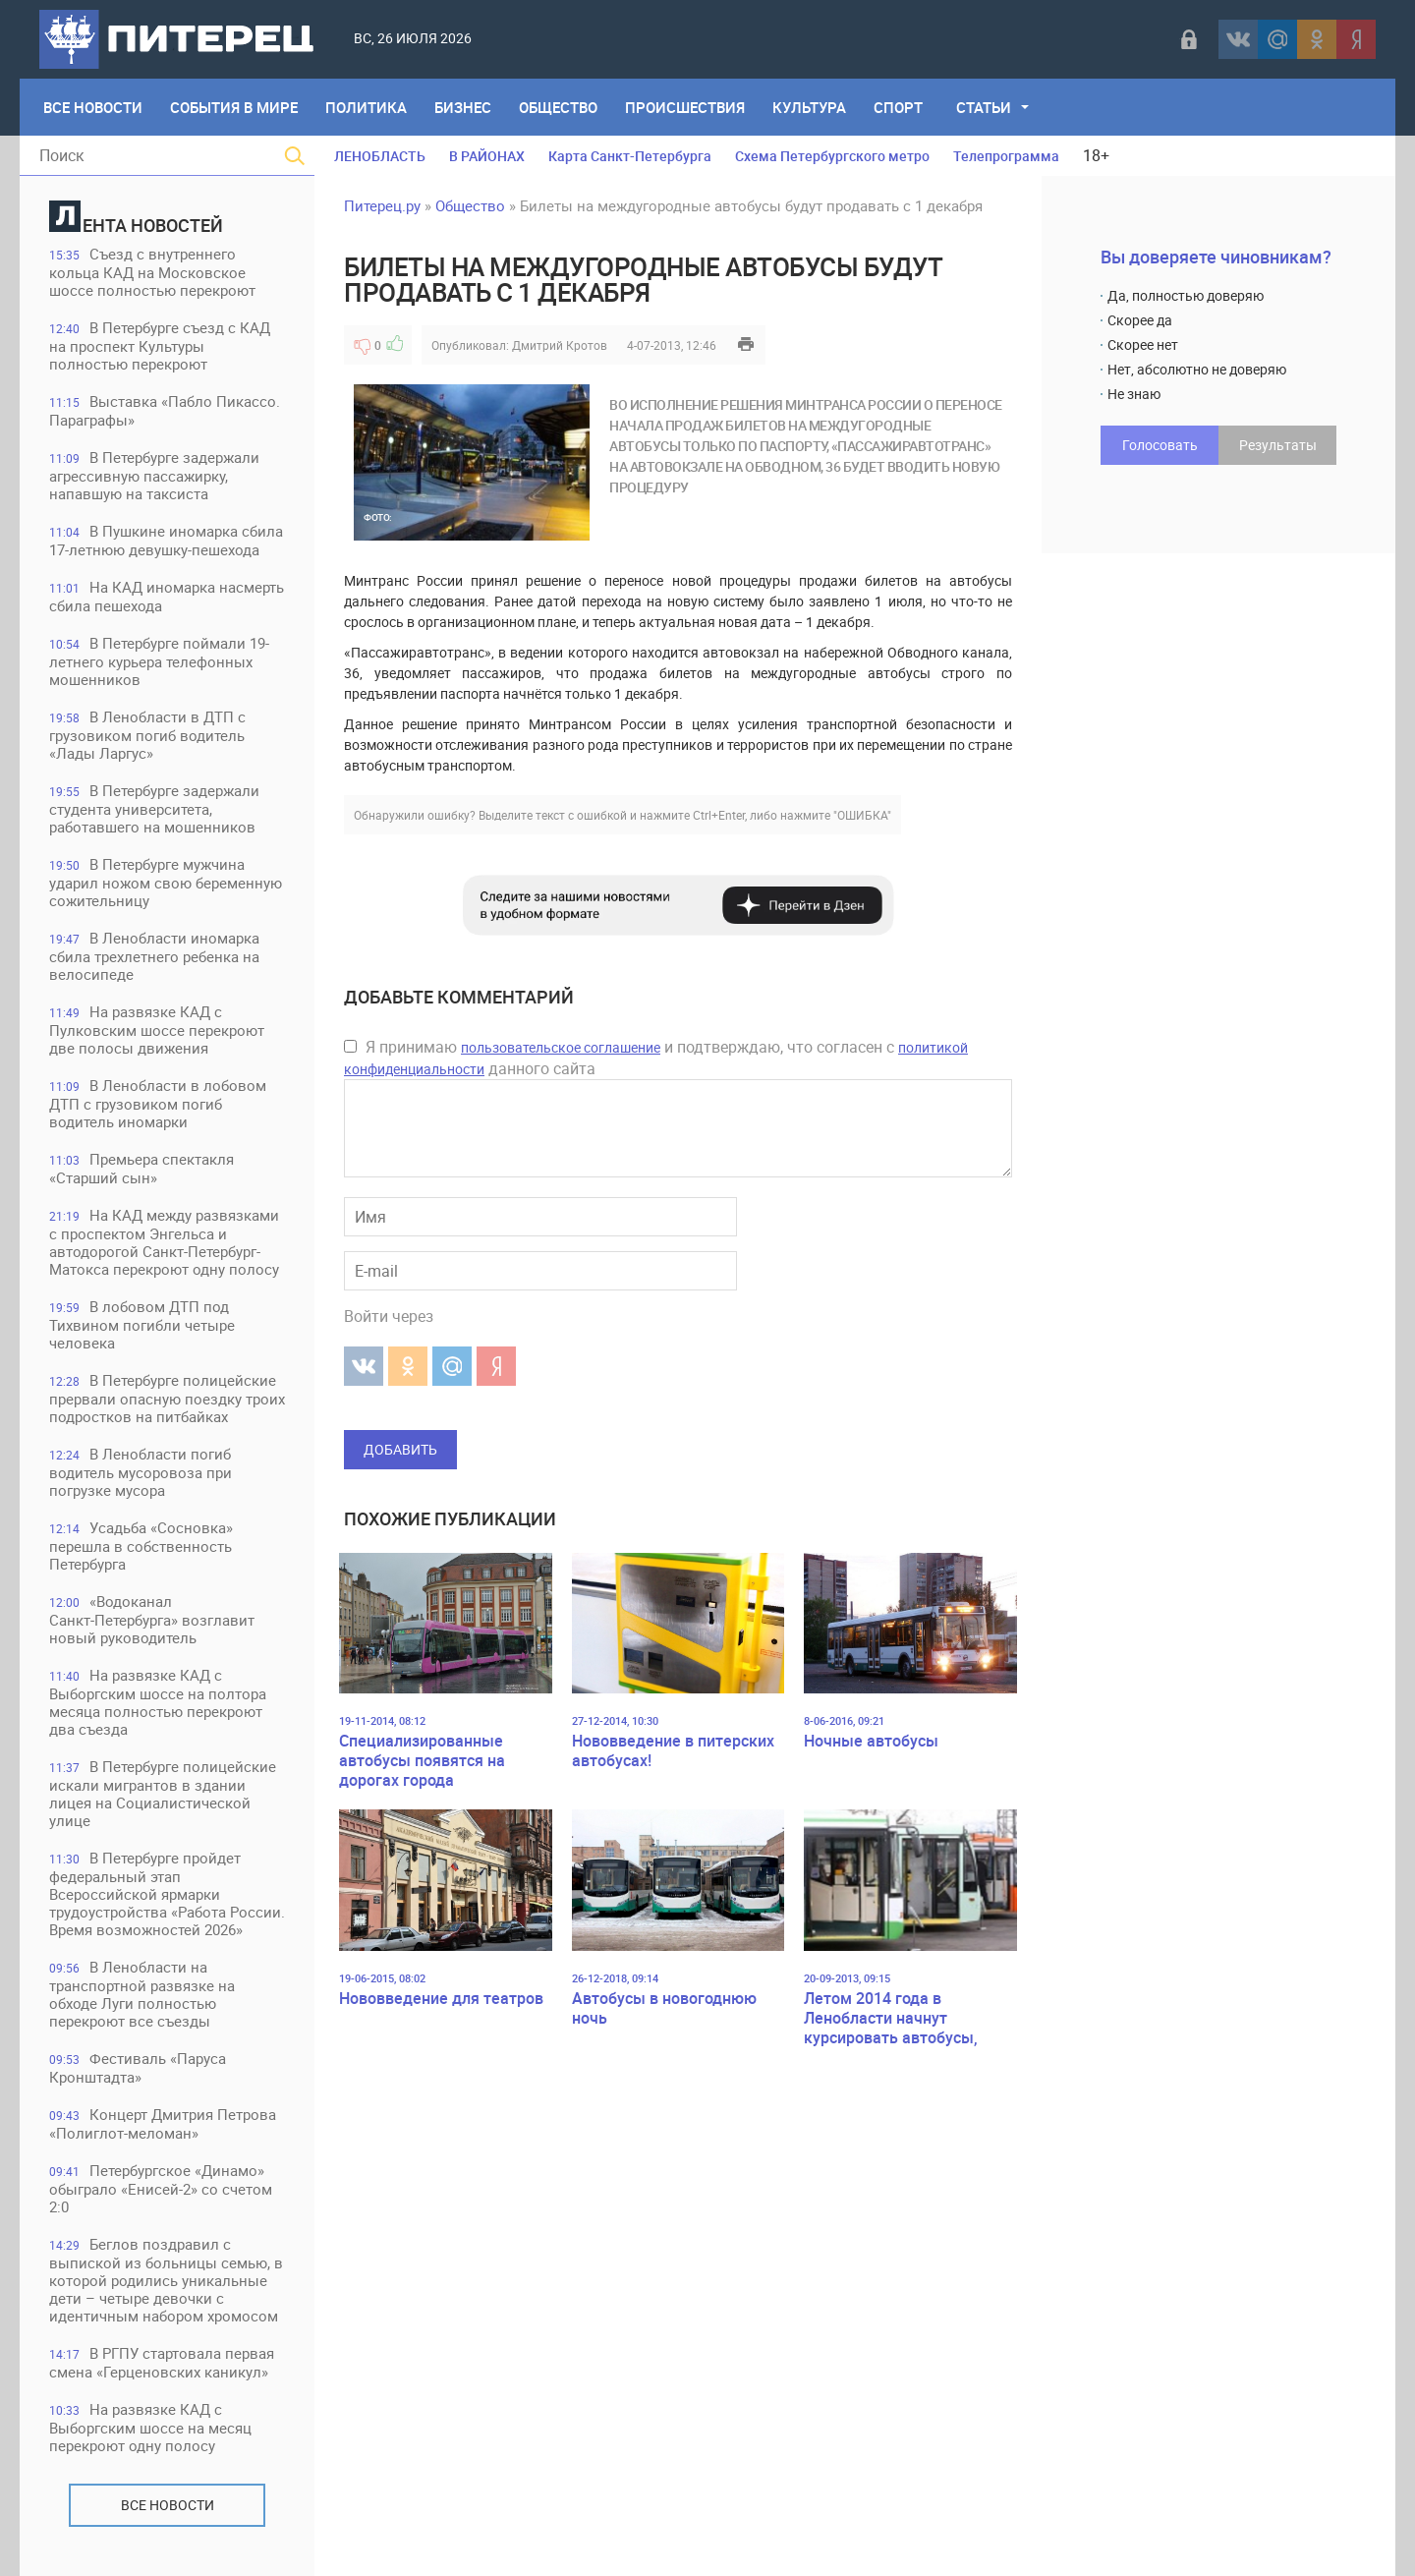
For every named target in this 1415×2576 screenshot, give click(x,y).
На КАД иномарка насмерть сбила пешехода (166, 596)
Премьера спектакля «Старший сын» (141, 1168)
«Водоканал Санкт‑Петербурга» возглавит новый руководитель (152, 1619)
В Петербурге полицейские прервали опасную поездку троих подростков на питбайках (167, 1398)
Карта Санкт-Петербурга (629, 155)
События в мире (234, 107)
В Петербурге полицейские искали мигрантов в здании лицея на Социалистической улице (162, 1793)
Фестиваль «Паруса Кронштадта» (137, 2067)
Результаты (1278, 444)
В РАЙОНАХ (487, 155)
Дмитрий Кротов (559, 345)
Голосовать (1160, 444)
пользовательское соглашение (560, 1047)
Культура (809, 107)
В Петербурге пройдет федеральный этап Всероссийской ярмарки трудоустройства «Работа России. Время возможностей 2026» (167, 1893)
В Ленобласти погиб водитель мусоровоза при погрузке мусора (140, 1472)
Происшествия (685, 107)
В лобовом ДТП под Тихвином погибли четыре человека (142, 1324)
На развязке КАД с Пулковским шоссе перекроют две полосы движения (156, 1030)
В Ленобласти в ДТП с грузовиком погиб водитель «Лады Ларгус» (147, 735)
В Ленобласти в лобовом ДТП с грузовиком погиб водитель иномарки (157, 1103)
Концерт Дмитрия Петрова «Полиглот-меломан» (162, 2123)
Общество (558, 107)
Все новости (167, 2504)
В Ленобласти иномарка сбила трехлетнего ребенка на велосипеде (154, 956)
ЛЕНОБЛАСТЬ (379, 155)
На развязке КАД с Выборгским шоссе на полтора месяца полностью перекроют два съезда (157, 1702)
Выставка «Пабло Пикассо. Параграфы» (164, 410)
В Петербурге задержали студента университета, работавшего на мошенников (154, 808)
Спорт (898, 107)
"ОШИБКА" (862, 815)
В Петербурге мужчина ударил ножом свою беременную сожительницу (165, 882)
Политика (366, 107)
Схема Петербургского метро (832, 155)
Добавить (400, 1449)
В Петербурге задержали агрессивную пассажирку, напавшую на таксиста (154, 475)
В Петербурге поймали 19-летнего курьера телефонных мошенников (159, 661)
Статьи (983, 107)
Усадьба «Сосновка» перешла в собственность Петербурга (141, 1545)
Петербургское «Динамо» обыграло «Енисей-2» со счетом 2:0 (160, 2188)
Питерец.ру (382, 205)
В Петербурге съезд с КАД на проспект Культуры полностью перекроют (159, 345)
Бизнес (462, 107)
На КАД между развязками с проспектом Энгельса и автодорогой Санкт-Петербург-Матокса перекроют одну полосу (164, 1242)
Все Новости (92, 107)
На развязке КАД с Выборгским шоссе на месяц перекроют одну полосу (150, 2427)
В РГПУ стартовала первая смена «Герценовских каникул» (161, 2362)
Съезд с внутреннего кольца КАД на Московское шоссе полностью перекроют (152, 272)
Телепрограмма (1006, 155)
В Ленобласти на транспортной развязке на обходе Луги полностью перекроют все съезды (142, 1994)
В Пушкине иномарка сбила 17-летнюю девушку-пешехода (166, 540)
